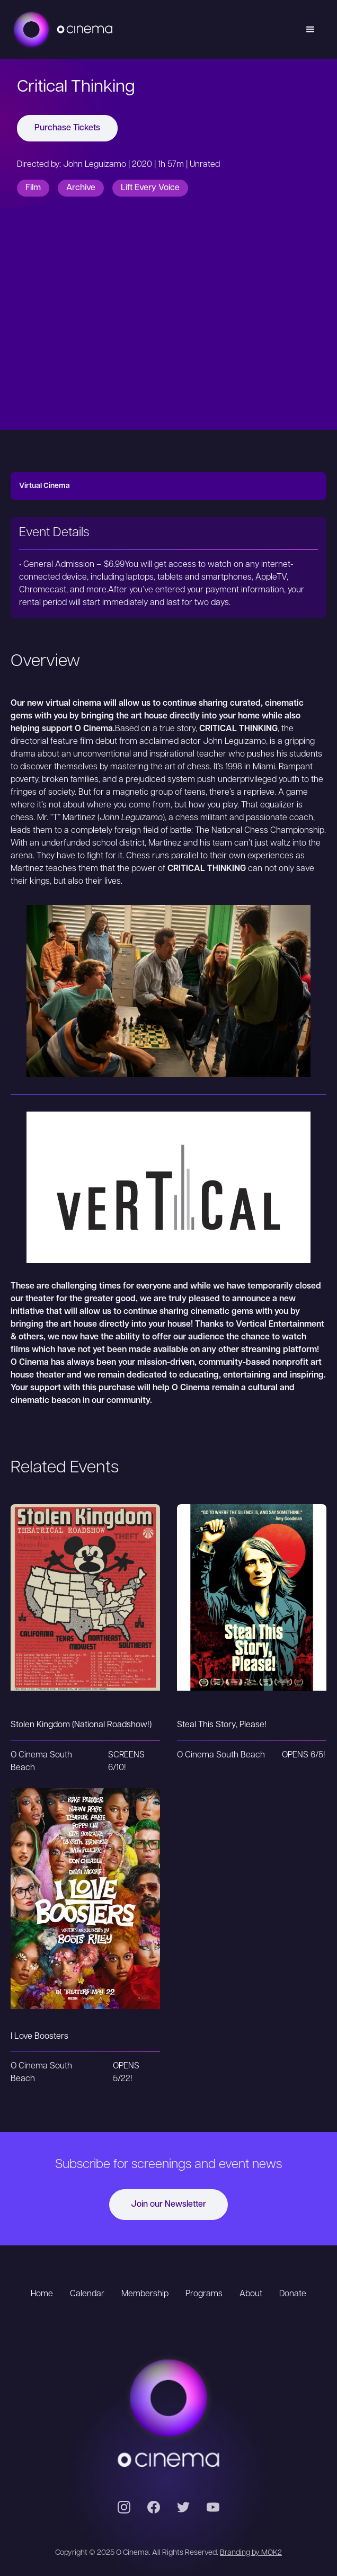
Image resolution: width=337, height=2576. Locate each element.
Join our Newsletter (168, 2204)
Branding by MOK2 (251, 2553)
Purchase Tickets (67, 128)
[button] (310, 30)
